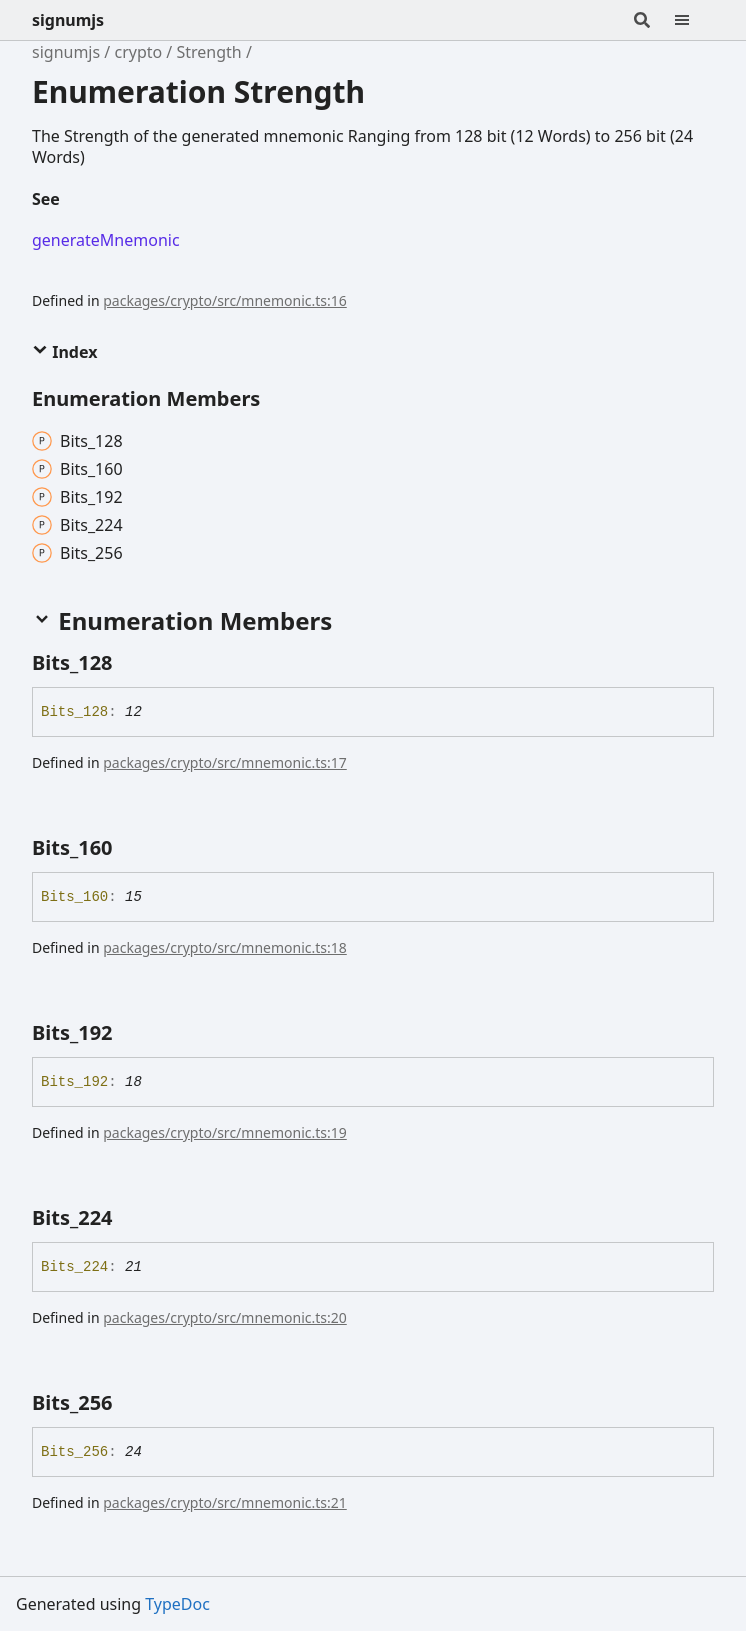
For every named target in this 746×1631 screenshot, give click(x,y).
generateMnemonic (106, 240)
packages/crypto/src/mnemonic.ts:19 (225, 1132)
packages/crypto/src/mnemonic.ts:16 (225, 300)
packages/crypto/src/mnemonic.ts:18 (225, 947)
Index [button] (64, 352)
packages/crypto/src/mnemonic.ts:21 (225, 1502)
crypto (138, 52)
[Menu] (694, 20)
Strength (208, 52)
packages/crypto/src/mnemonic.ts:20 (225, 1317)
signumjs (68, 20)
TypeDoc (177, 1604)
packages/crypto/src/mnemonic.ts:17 (225, 762)
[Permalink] (76, 200)
